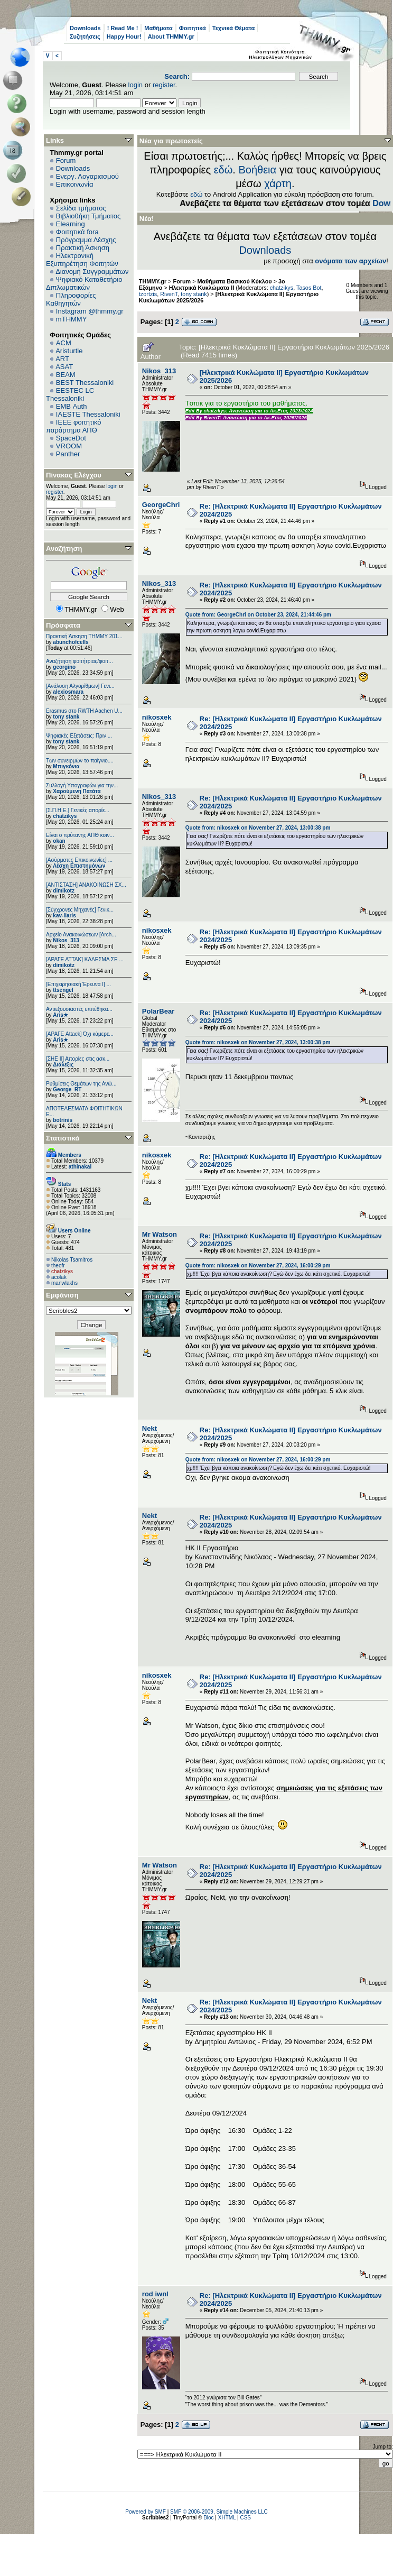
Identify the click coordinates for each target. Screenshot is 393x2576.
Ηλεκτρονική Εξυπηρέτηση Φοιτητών (82, 260)
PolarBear (158, 1011)
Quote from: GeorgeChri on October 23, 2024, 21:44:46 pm (258, 615)
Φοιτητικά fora (77, 232)
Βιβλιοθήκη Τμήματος (88, 216)
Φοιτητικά (192, 28)
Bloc (208, 2517)
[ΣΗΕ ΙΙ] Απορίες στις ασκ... (77, 1059)
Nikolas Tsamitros (71, 1260)
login (135, 85)
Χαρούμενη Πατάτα (76, 791)
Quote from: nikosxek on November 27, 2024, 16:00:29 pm (258, 1265)
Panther (68, 454)
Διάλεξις (63, 1065)
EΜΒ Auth (71, 406)
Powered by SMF (145, 2512)
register (164, 85)
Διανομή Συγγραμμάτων (91, 271)
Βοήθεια (257, 170)
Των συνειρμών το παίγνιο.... (80, 760)
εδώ (223, 170)
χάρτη (278, 183)
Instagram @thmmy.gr (90, 311)
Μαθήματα (158, 28)
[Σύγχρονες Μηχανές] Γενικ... (80, 910)
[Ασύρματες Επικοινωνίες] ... (79, 860)
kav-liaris (64, 915)
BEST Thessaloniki (85, 383)
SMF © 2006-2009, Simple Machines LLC (219, 2512)
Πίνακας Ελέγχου (73, 475)
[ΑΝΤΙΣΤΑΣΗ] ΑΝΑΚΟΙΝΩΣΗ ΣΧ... (86, 885)
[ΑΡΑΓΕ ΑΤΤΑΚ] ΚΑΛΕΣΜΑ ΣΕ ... (85, 959)
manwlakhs (64, 1283)
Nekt (149, 1428)
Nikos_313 (66, 940)
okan (59, 841)
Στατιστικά (63, 1138)
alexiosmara (68, 692)
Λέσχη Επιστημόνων (79, 866)
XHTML (227, 2517)
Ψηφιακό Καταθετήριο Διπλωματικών (84, 283)
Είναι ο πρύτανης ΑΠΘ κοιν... (80, 835)
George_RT (67, 1089)
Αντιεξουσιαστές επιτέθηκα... (79, 1009)
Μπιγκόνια (66, 766)
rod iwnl (155, 2294)
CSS (245, 2517)
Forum (66, 160)
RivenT (168, 294)
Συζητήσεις (85, 36)
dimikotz (63, 891)
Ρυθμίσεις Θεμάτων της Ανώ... (81, 1084)
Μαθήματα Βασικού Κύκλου (235, 281)
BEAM (66, 375)
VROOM (69, 446)
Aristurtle (68, 351)
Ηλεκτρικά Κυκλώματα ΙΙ (202, 287)
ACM (63, 343)
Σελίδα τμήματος (81, 208)
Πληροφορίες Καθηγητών (71, 299)
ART (62, 359)
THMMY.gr (152, 281)
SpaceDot (71, 438)
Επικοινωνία (74, 184)
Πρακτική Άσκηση (82, 248)
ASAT (64, 367)
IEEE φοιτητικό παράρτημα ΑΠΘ (73, 426)
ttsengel (63, 990)
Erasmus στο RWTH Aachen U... (84, 711)
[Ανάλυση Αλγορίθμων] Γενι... (80, 686)
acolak (59, 1277)
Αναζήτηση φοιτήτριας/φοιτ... (79, 661)
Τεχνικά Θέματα (233, 28)
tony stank (66, 717)
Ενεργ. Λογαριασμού (87, 176)
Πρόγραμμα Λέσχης (86, 240)
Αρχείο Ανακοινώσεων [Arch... (81, 934)
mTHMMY (71, 319)
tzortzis (148, 294)
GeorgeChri (161, 505)
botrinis (62, 1120)
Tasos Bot (309, 287)
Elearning (70, 224)
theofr (58, 1265)
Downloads (85, 28)
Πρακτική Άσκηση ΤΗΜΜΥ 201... (84, 636)
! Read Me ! (122, 28)
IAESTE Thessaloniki (88, 414)
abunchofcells (70, 642)
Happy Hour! (124, 36)
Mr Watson (159, 1234)
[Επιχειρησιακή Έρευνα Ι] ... (78, 984)
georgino (64, 667)
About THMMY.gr (171, 36)
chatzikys (65, 816)
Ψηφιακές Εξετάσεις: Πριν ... (79, 736)
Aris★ (60, 1015)
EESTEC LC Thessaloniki (70, 394)
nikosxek (157, 717)
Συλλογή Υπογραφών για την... (82, 785)
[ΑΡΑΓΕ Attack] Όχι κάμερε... (80, 1034)
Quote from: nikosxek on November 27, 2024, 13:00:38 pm (258, 828)
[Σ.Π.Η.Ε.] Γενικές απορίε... (77, 810)
